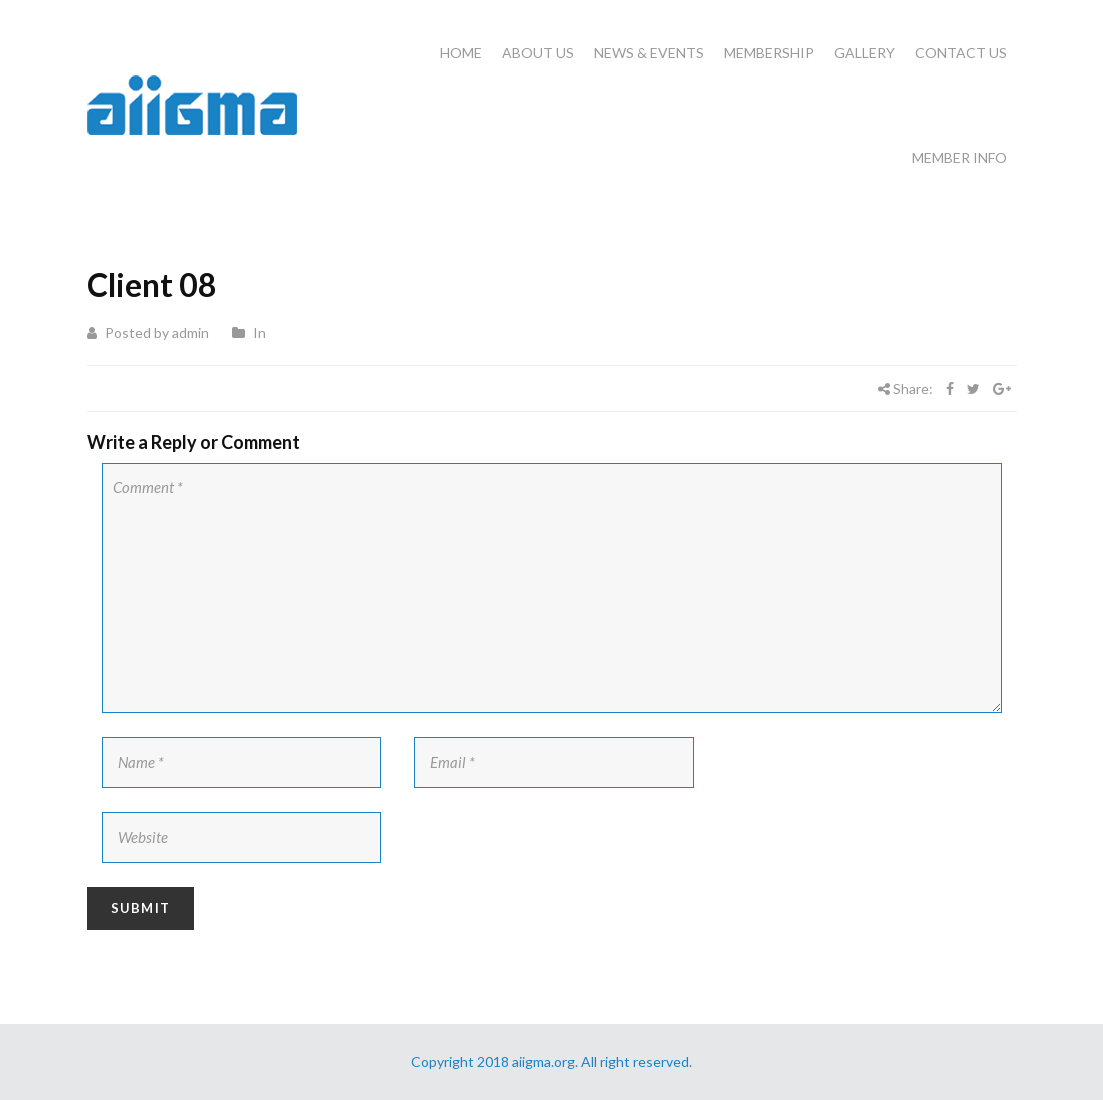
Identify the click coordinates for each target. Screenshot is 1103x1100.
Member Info (959, 157)
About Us (538, 52)
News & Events (649, 52)
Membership (769, 52)
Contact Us (961, 52)
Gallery (864, 52)
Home (461, 52)
